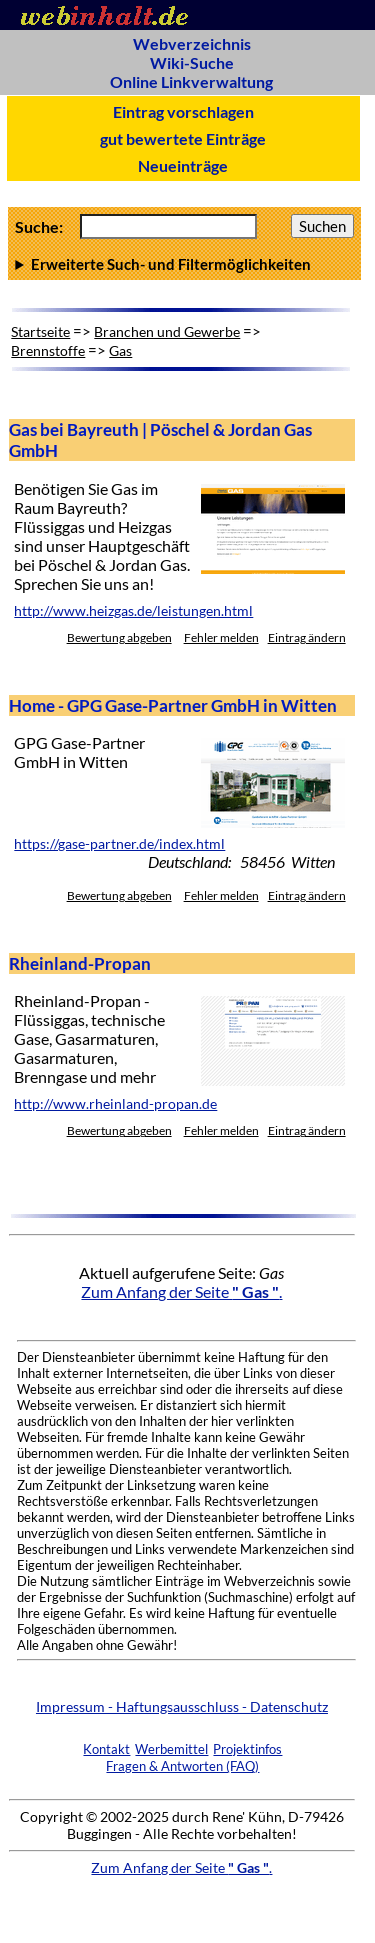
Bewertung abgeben (119, 637)
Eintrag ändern (307, 637)
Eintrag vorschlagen (183, 111)
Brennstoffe (48, 350)
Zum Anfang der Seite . (181, 1291)
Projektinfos (247, 1749)
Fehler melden (221, 637)
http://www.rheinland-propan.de (115, 1104)
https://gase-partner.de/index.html (119, 844)
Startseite (40, 331)
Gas (120, 350)
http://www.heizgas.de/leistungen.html (133, 611)
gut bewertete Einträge (183, 138)
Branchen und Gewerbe (167, 331)
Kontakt (106, 1749)
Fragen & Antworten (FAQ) (182, 1766)
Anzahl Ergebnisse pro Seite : (184, 264)
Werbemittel (171, 1749)
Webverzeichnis (192, 43)
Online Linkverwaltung (191, 81)
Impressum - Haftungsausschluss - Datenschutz (182, 1706)
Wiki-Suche (192, 62)
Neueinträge (183, 165)
